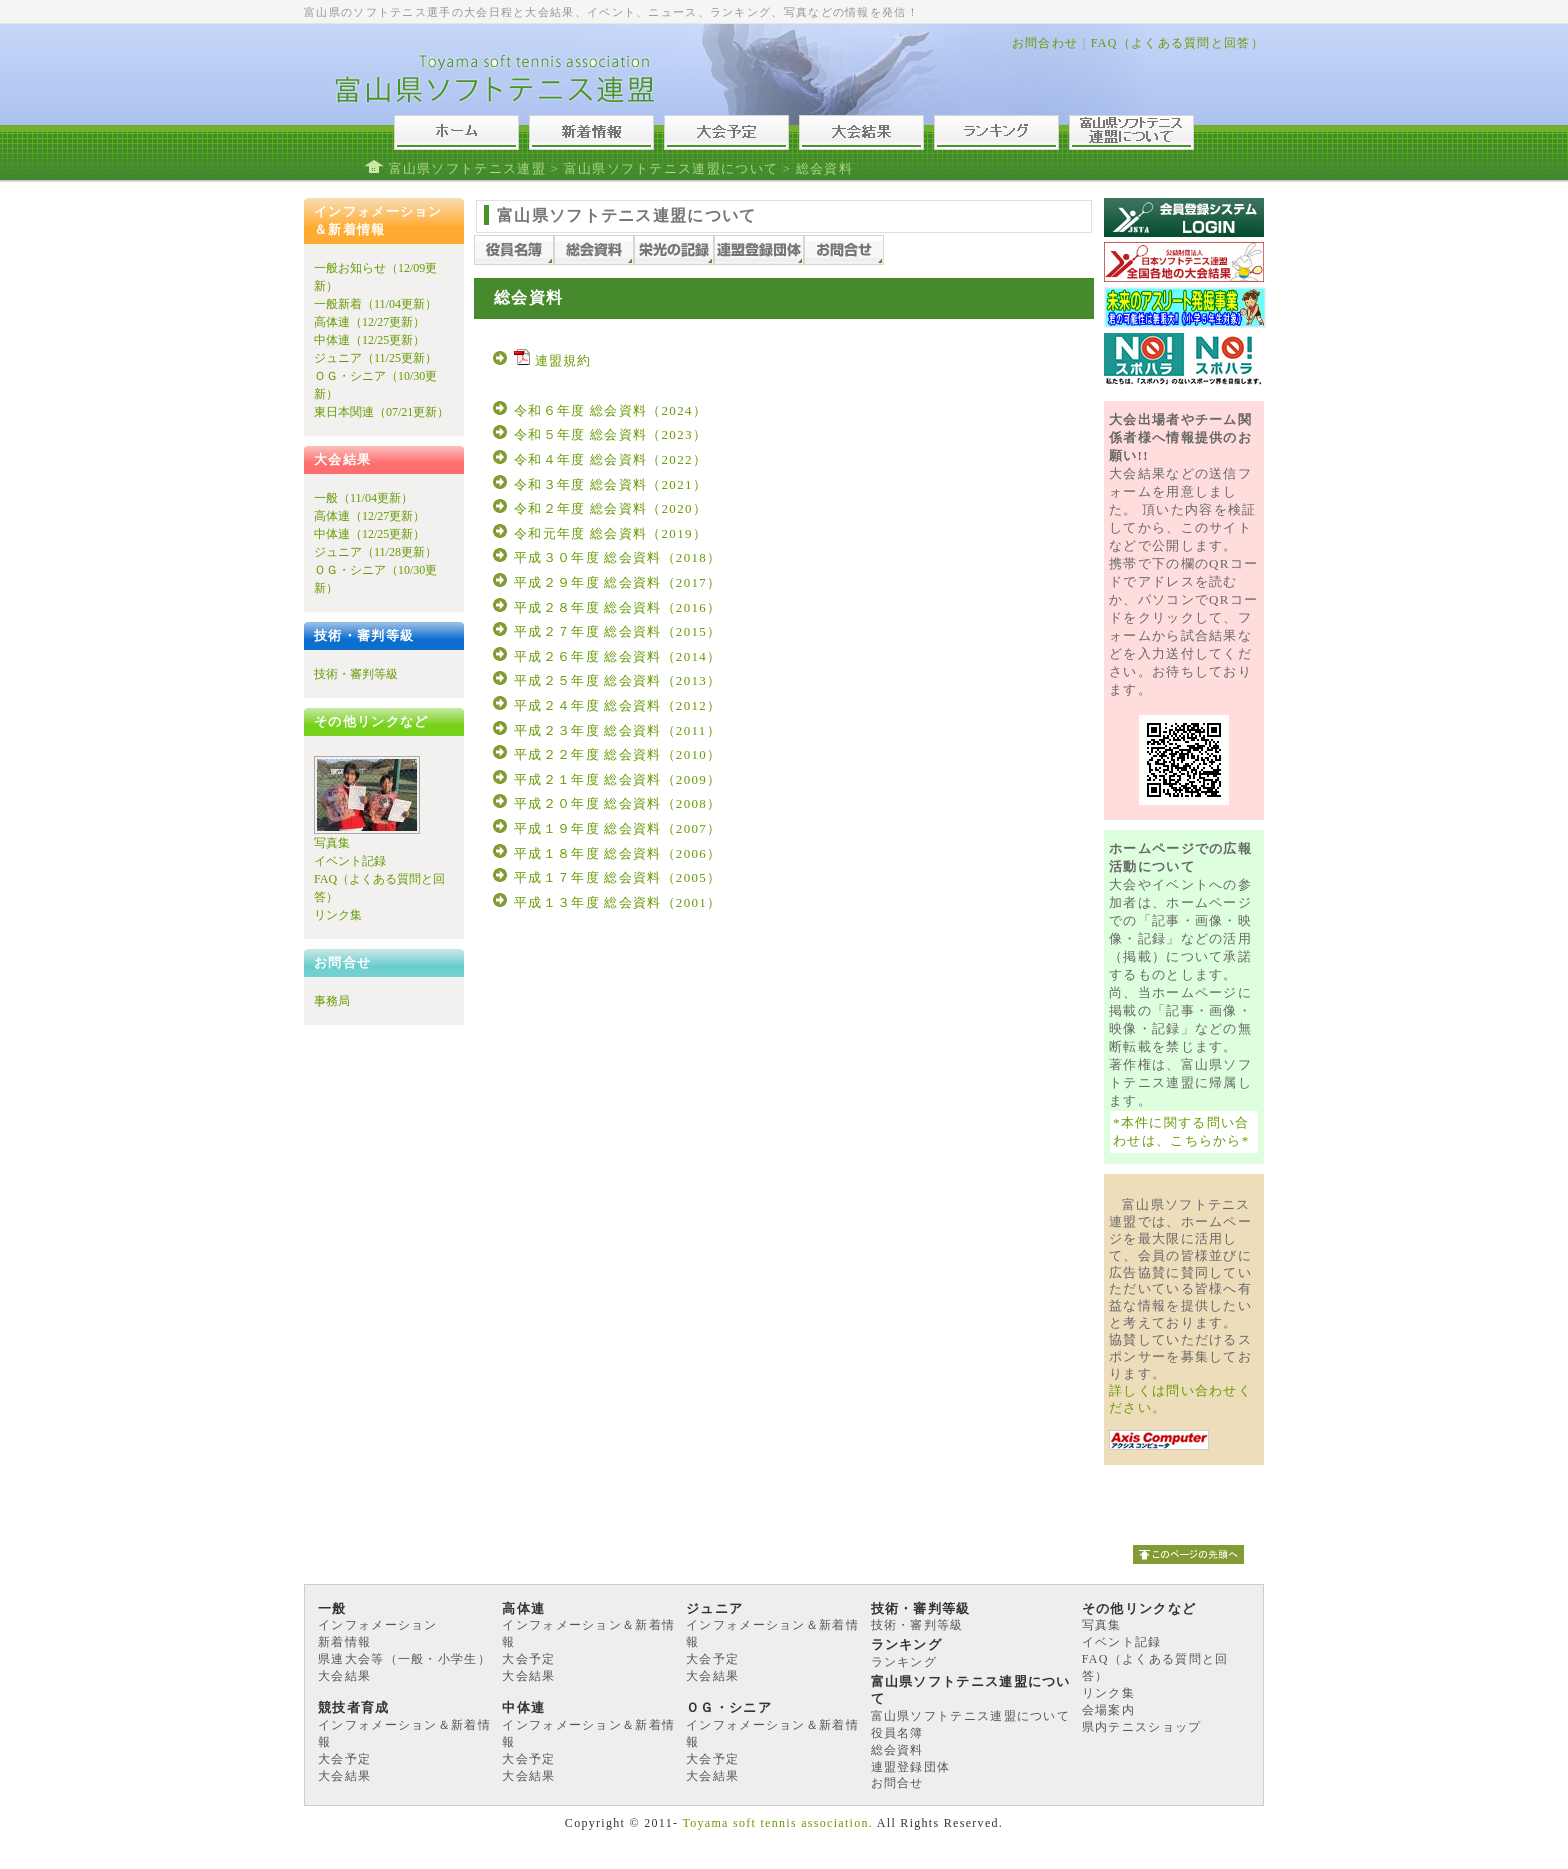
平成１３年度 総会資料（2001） (617, 902)
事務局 (332, 1001)
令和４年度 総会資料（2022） (610, 459)
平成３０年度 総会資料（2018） (617, 557)
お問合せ (897, 1783)
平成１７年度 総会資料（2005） (617, 877)
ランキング (904, 1662)
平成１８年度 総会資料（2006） (617, 853)
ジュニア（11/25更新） (375, 358)
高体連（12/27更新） (369, 322)
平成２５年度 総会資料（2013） (617, 680)
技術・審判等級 (356, 674)
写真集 (332, 843)
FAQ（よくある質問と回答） (1177, 43)
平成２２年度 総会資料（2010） (617, 754)
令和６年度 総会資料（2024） (610, 410)
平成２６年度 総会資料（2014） (617, 656)
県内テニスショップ (1142, 1727)
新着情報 (344, 1642)
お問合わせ (1045, 43)
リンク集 (338, 915)
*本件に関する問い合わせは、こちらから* (1181, 1131)
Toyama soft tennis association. (777, 1823)
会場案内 (1108, 1710)
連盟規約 (553, 360)
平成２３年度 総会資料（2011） (617, 730)
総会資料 (897, 1750)
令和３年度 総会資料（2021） (610, 484)
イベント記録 (350, 861)
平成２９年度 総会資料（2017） (617, 582)
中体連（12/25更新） (369, 340)
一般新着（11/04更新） (375, 304)
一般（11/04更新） (363, 498)
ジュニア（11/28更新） (375, 552)
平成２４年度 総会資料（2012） (617, 705)
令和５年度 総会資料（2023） (610, 434)
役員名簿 (897, 1733)
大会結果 (344, 1676)
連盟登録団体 (911, 1767)
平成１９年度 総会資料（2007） (617, 828)
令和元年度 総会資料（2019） (610, 533)
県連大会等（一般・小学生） (404, 1659)
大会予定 (528, 1659)
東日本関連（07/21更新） (381, 412)
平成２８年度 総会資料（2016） (617, 607)
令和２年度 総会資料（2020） (610, 508)
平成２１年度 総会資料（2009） (617, 779)
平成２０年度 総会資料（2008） (617, 803)
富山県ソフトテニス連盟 (467, 168)
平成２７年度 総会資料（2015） (617, 631)
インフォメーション (378, 1625)
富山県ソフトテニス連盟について (671, 168)
